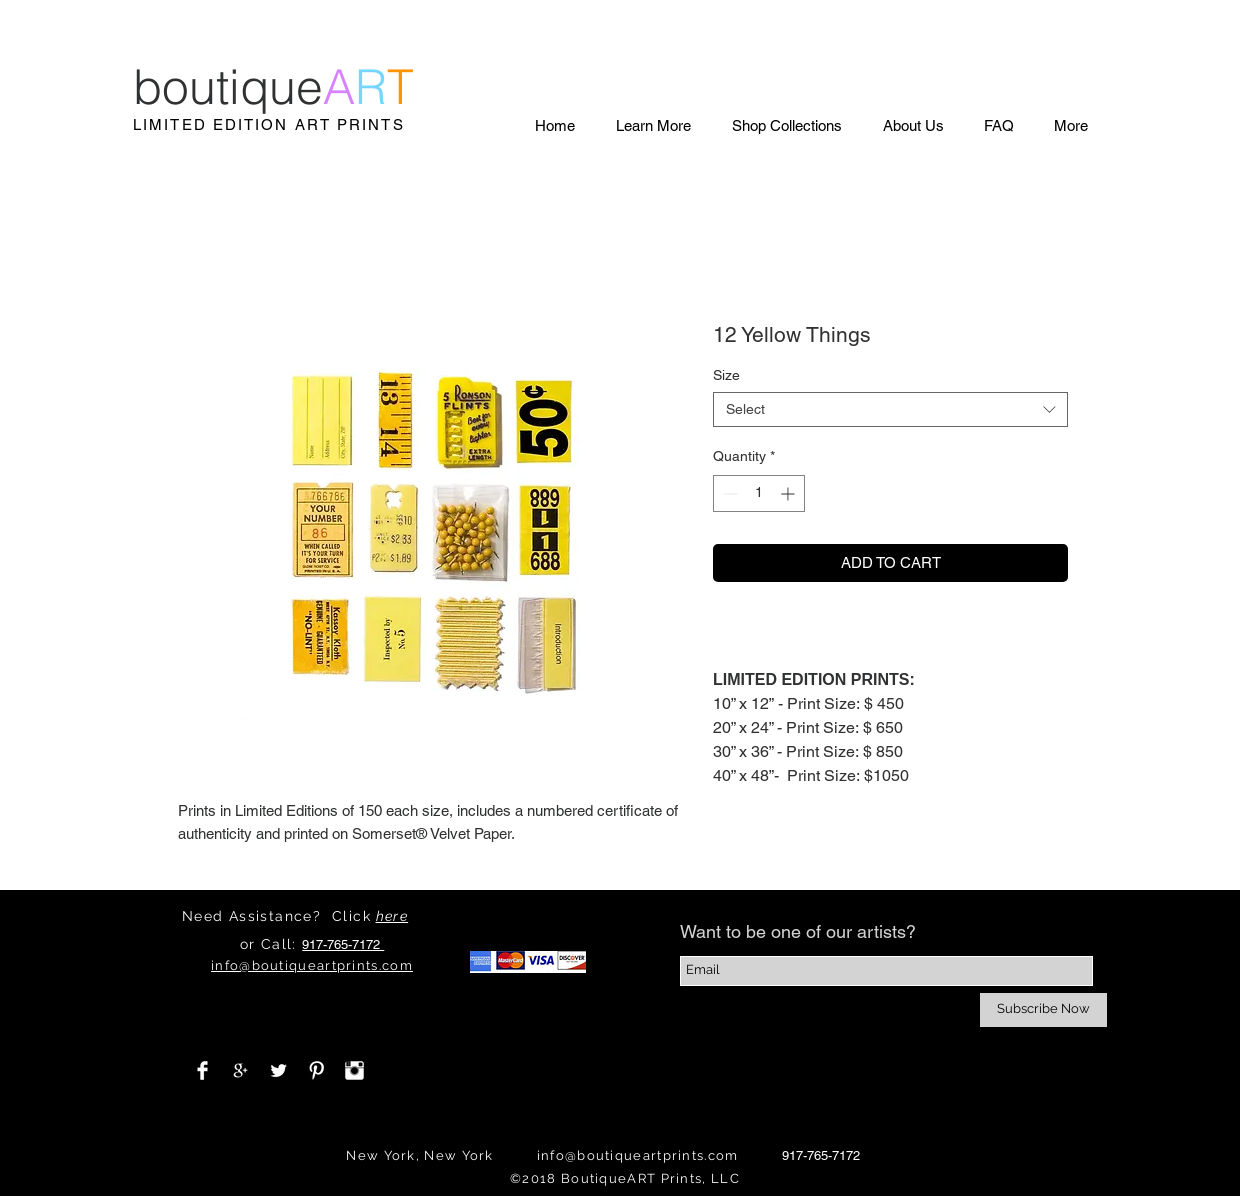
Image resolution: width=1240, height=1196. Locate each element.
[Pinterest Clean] (316, 1070)
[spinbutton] (759, 493)
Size (726, 375)
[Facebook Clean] (202, 1070)
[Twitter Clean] (278, 1070)
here (392, 916)
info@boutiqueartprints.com (638, 1155)
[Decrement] (728, 493)
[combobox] (890, 409)
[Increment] (789, 493)
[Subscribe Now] (1043, 1010)
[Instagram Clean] (354, 1070)
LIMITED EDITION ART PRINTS (269, 124)
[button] (653, 125)
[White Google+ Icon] (240, 1070)
